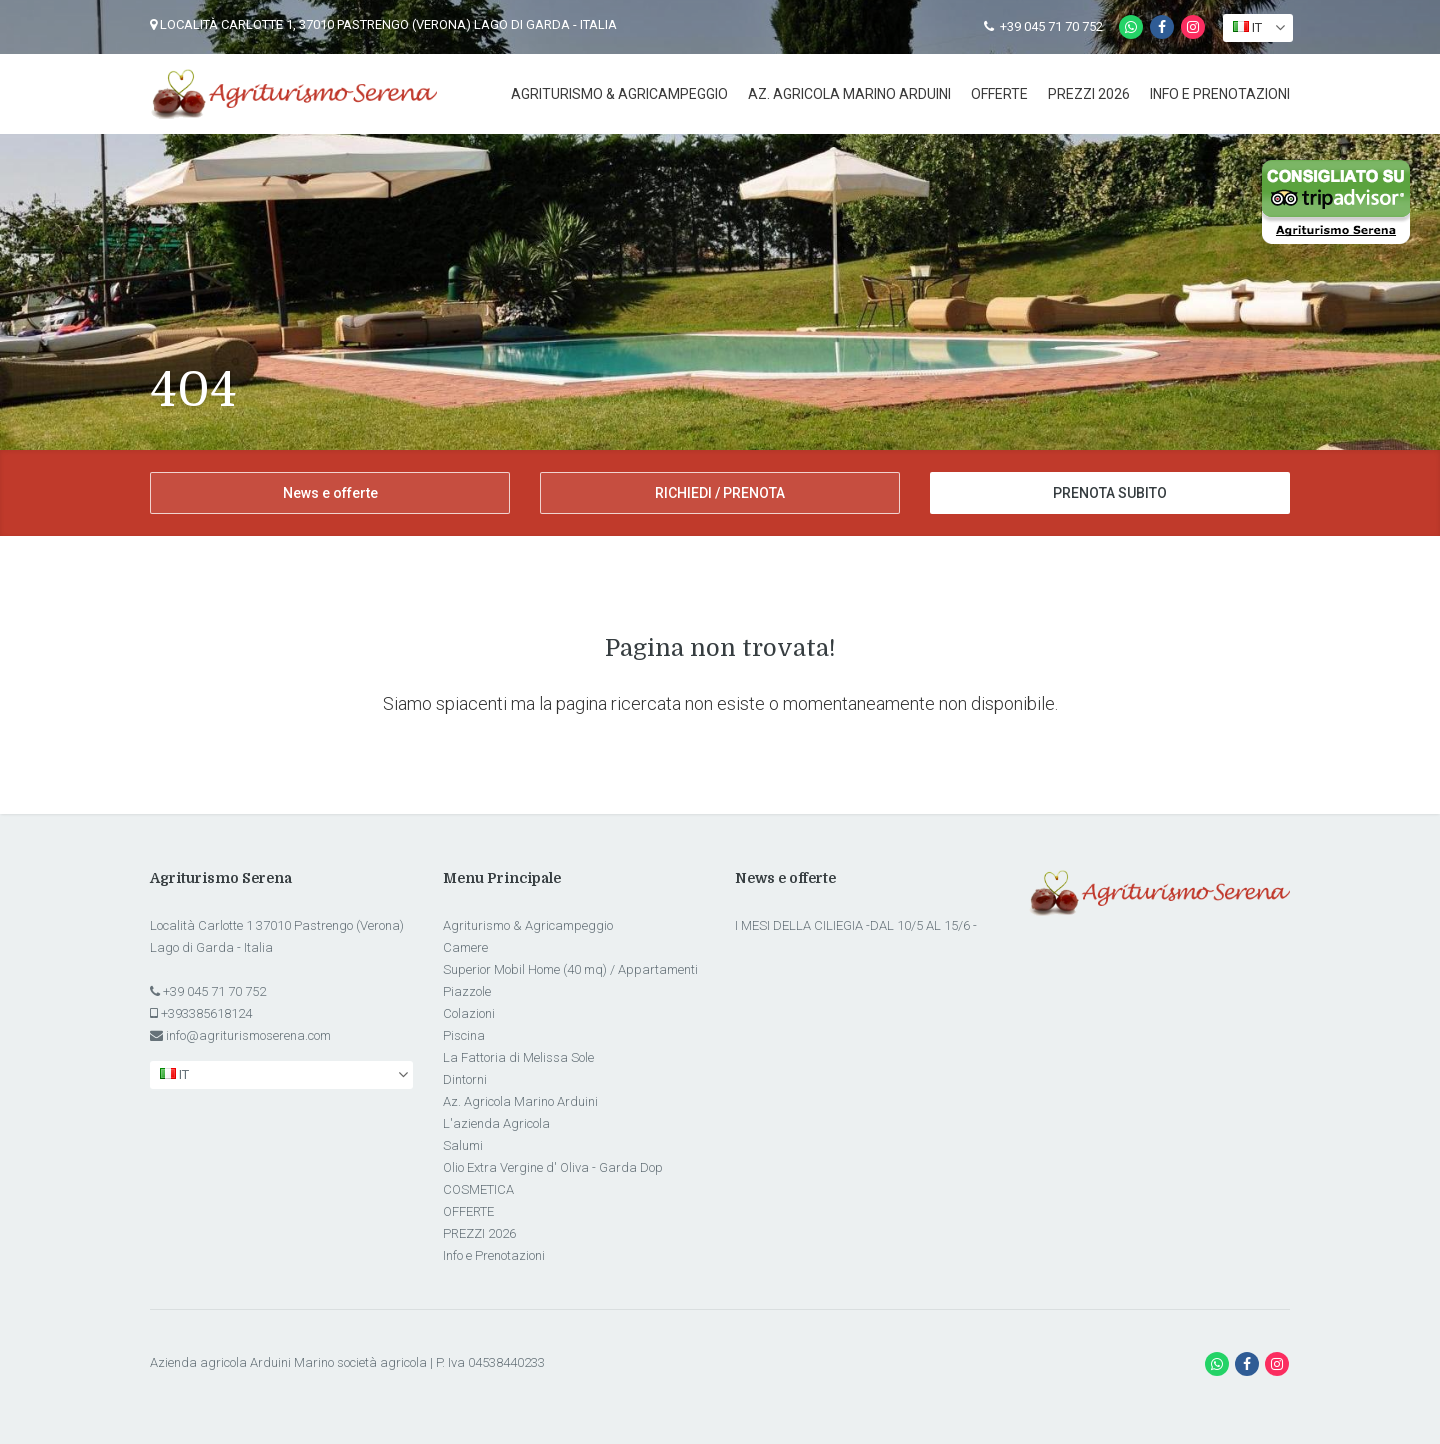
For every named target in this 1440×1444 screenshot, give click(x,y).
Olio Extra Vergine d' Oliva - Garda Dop (553, 1167)
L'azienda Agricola (496, 1123)
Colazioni (469, 1013)
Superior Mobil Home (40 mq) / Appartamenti (570, 969)
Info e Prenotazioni (1220, 94)
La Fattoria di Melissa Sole (518, 1057)
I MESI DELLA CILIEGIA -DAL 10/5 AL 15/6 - (856, 925)
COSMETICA (478, 1189)
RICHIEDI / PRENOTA (720, 493)
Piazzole (467, 991)
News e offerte (330, 493)
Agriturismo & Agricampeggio (619, 94)
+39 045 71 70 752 (1043, 26)
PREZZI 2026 (1089, 94)
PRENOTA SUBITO (1110, 493)
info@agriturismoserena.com (248, 1035)
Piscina (464, 1035)
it (1247, 27)
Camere (465, 947)
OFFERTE (999, 94)
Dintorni (465, 1079)
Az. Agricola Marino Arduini (849, 94)
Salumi (463, 1145)
